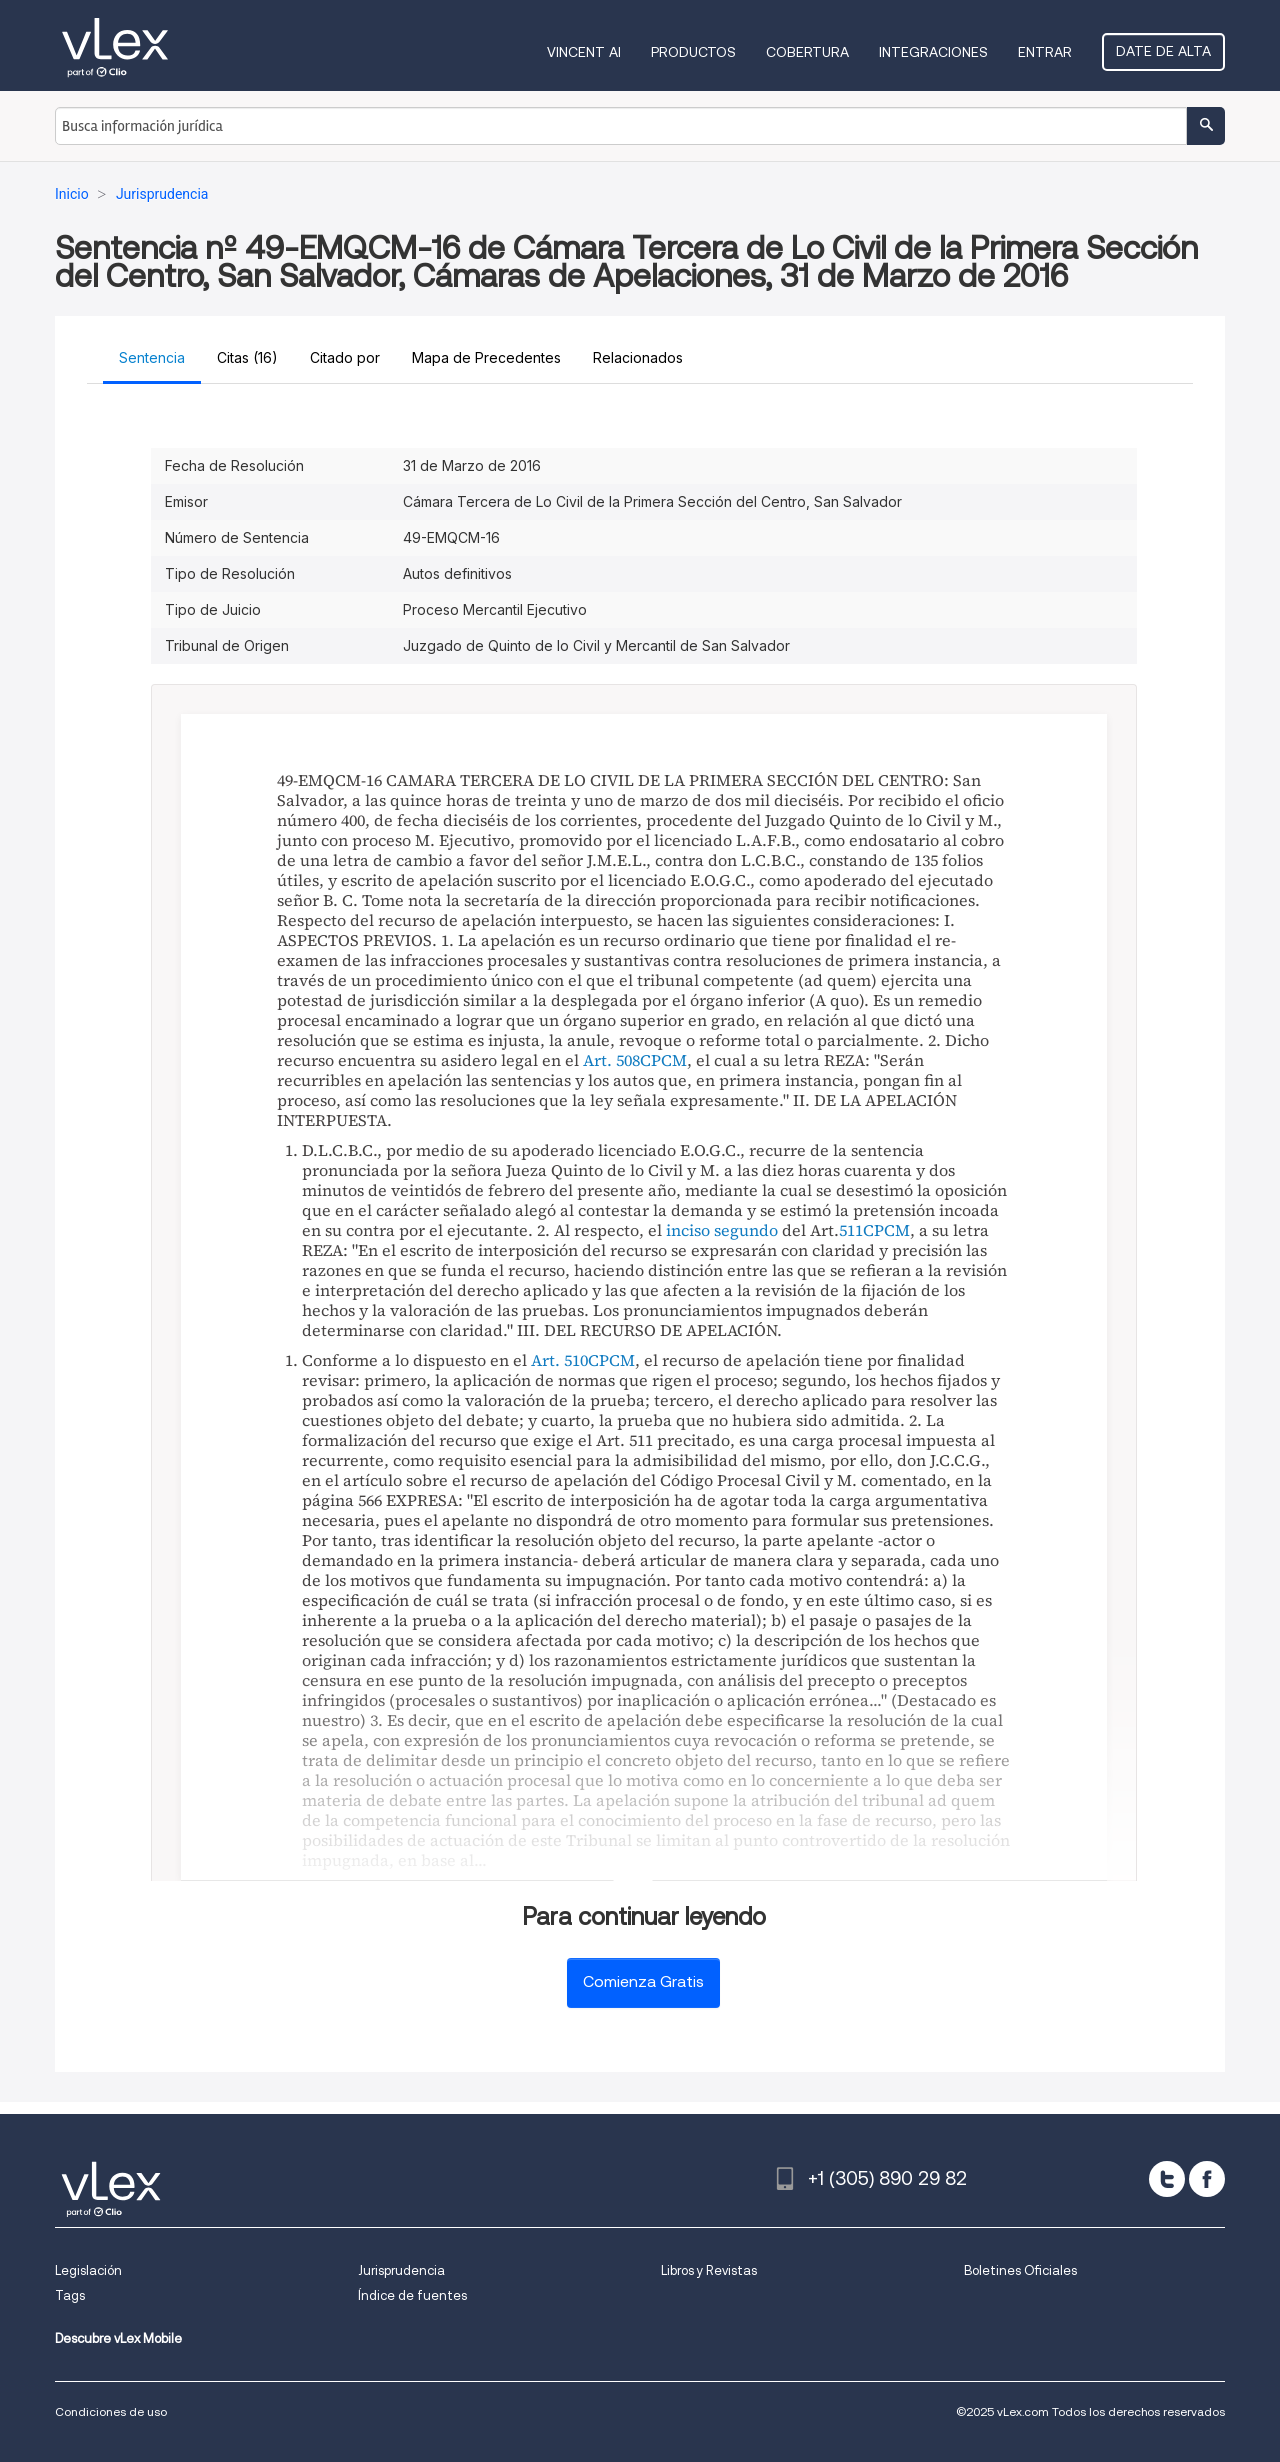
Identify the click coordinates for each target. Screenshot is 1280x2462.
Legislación (88, 2270)
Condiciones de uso (111, 2411)
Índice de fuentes (412, 2295)
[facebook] (1207, 2179)
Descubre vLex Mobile (118, 2338)
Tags (70, 2295)
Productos (693, 52)
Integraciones (933, 52)
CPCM (663, 1060)
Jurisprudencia (401, 2270)
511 (851, 1230)
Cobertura (807, 52)
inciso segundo (722, 1230)
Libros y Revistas (709, 2270)
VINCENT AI (584, 52)
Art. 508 (611, 1060)
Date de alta (1163, 51)
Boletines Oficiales (1020, 2270)
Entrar (1045, 52)
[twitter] (1167, 2179)
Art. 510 (559, 1360)
